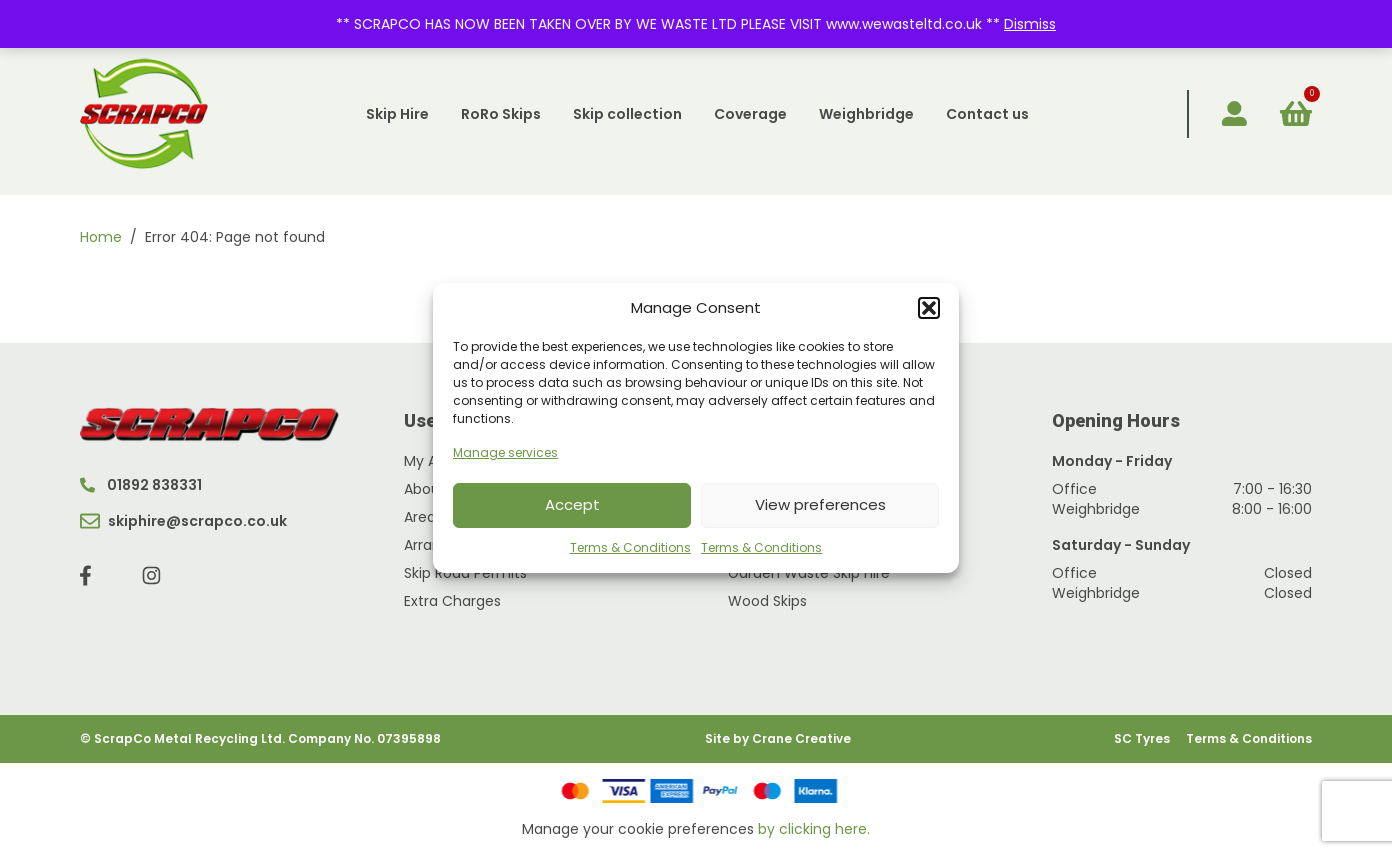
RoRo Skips (501, 114)
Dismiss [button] (1030, 24)
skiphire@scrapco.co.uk (183, 521)
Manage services (505, 452)
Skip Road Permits (465, 573)
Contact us (987, 114)
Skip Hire (397, 114)
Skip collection (627, 114)
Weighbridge (866, 114)
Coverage (750, 114)
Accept (572, 504)
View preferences (820, 504)
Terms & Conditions (630, 547)
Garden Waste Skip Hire (809, 573)
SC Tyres (1142, 738)
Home (101, 237)
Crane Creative (801, 738)
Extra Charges (452, 601)
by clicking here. (814, 829)
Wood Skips (767, 601)
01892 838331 (141, 485)
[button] (929, 308)
